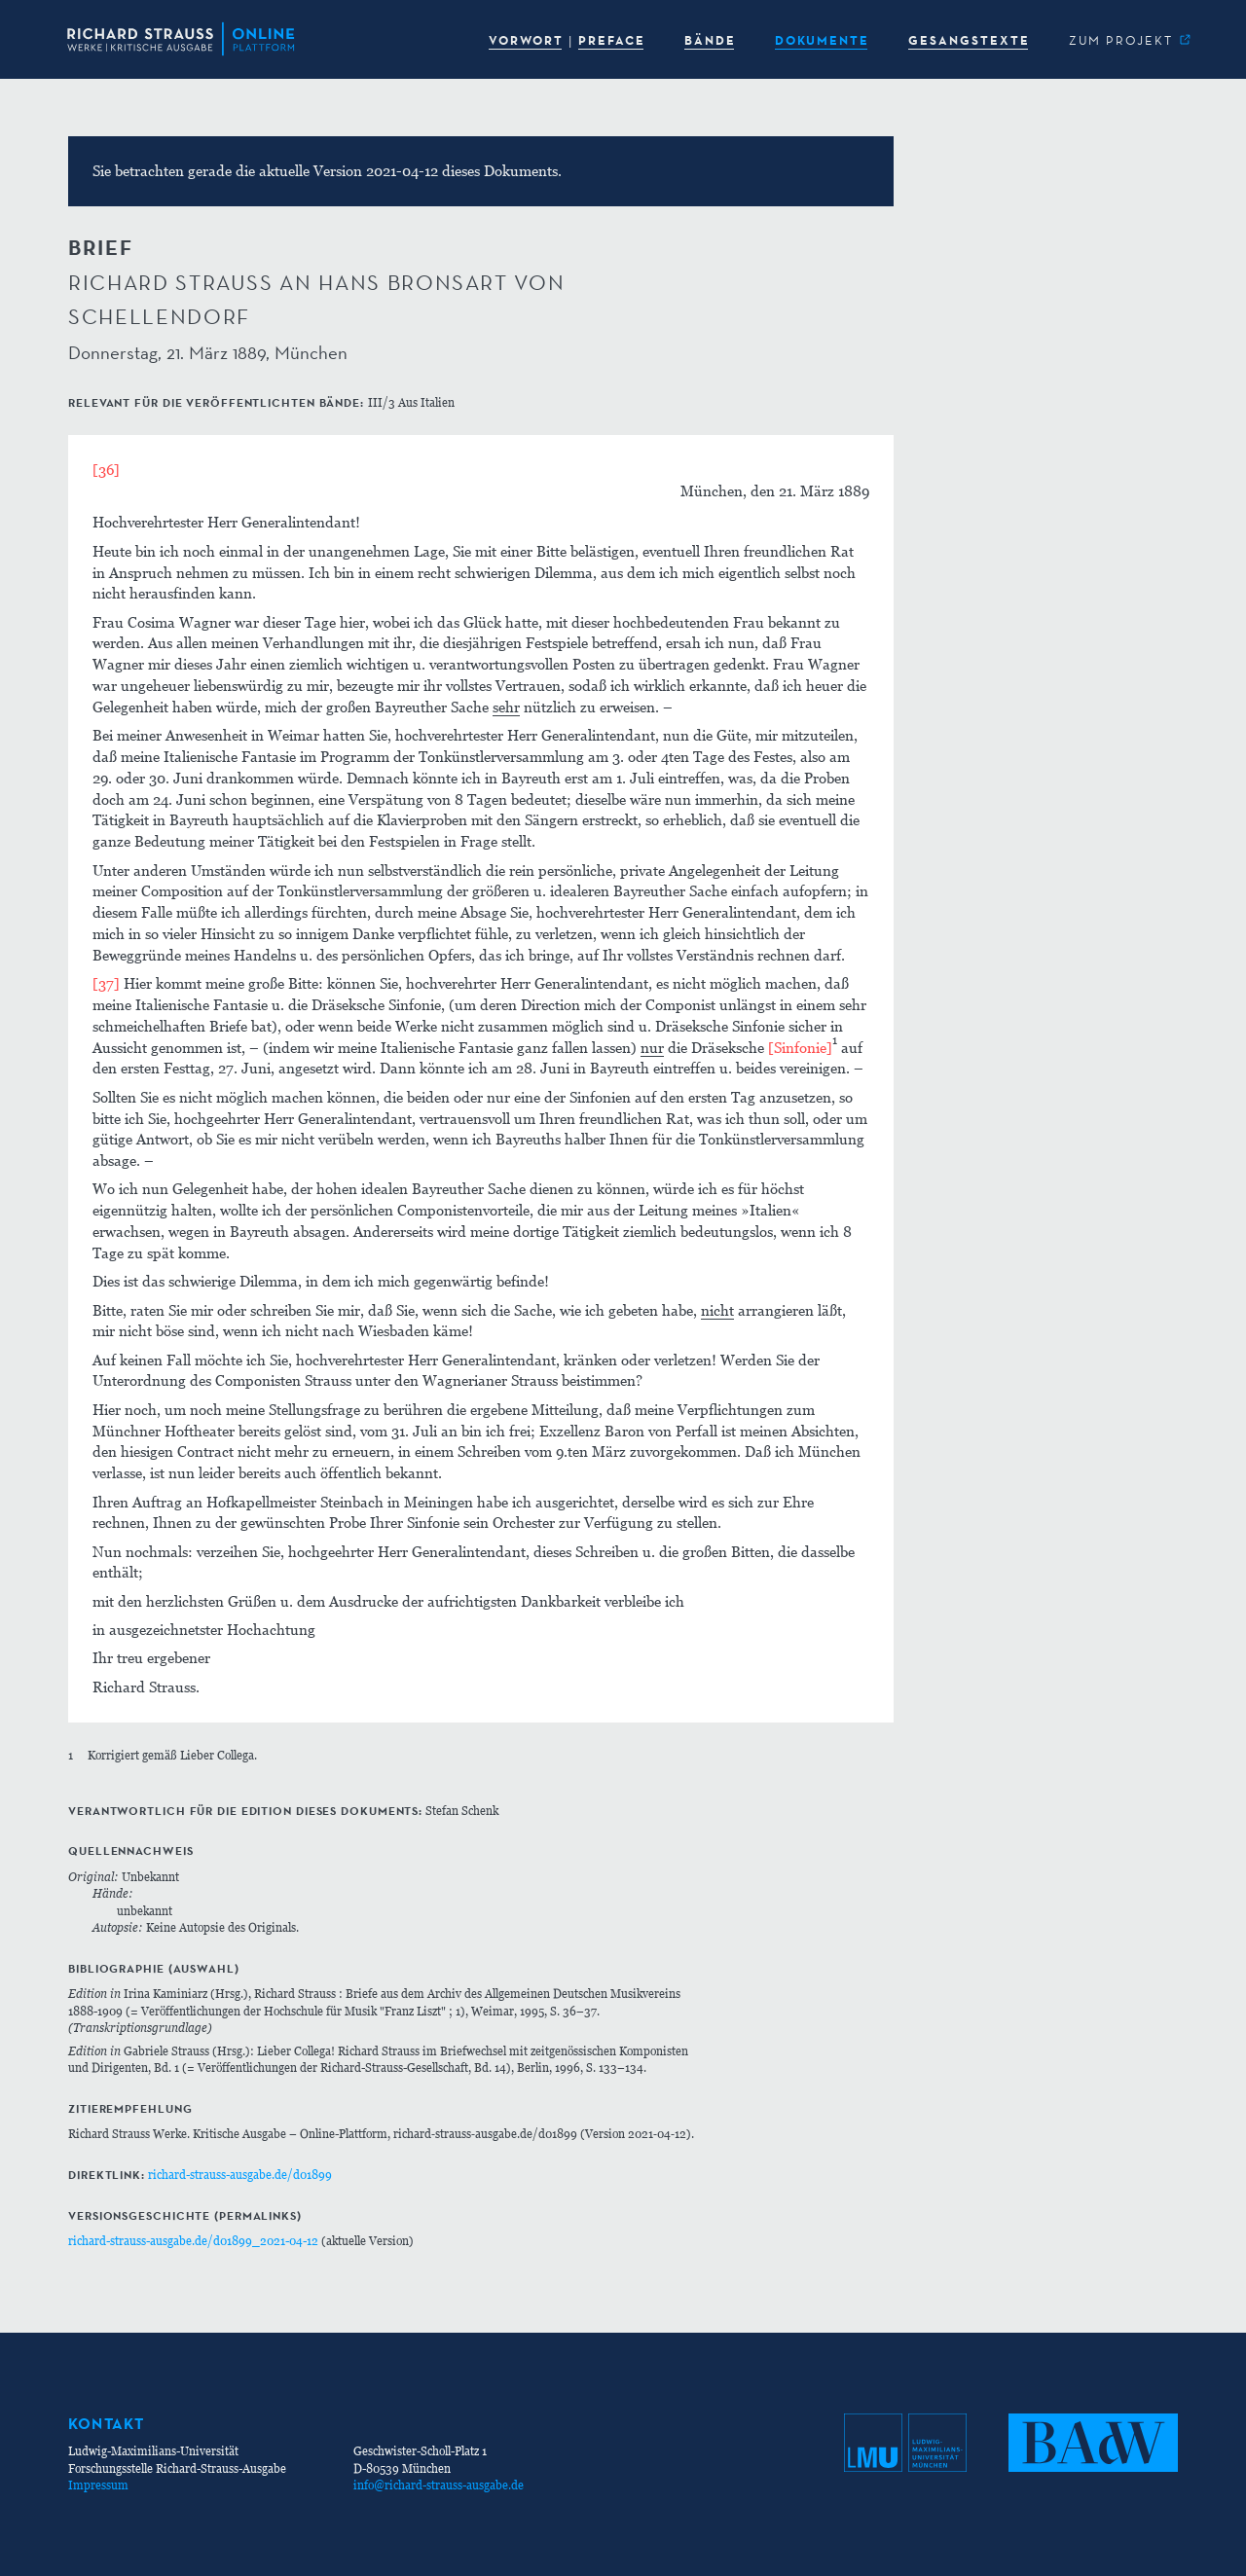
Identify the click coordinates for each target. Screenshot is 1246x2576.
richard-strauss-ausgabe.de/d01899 (240, 2174)
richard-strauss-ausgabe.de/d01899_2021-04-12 (193, 2240)
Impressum (98, 2485)
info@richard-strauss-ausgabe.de (438, 2485)
